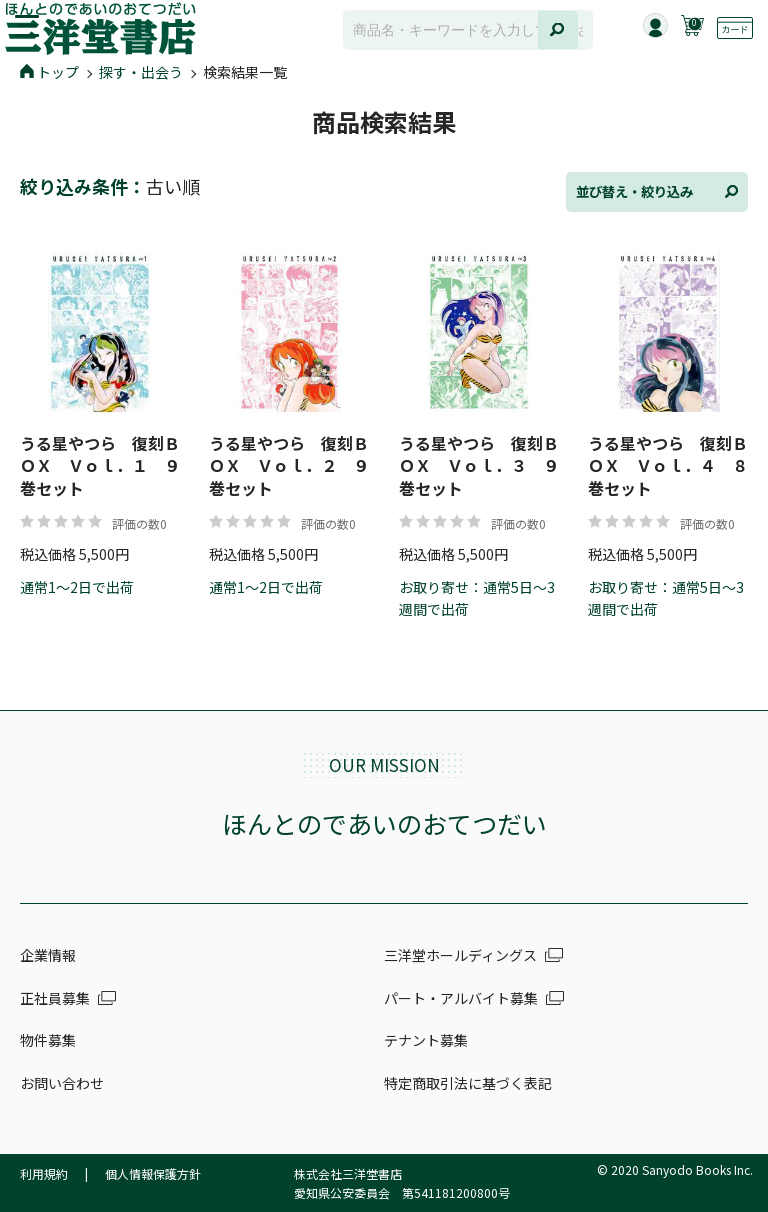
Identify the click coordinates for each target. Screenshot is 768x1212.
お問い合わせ (62, 1083)
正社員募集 (55, 998)
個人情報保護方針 (153, 1173)
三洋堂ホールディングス (460, 955)
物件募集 (48, 1040)
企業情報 (48, 955)
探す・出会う (141, 72)
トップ (49, 72)
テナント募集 (426, 1040)
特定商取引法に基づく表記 (468, 1083)
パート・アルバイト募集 (461, 998)
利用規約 (44, 1173)
